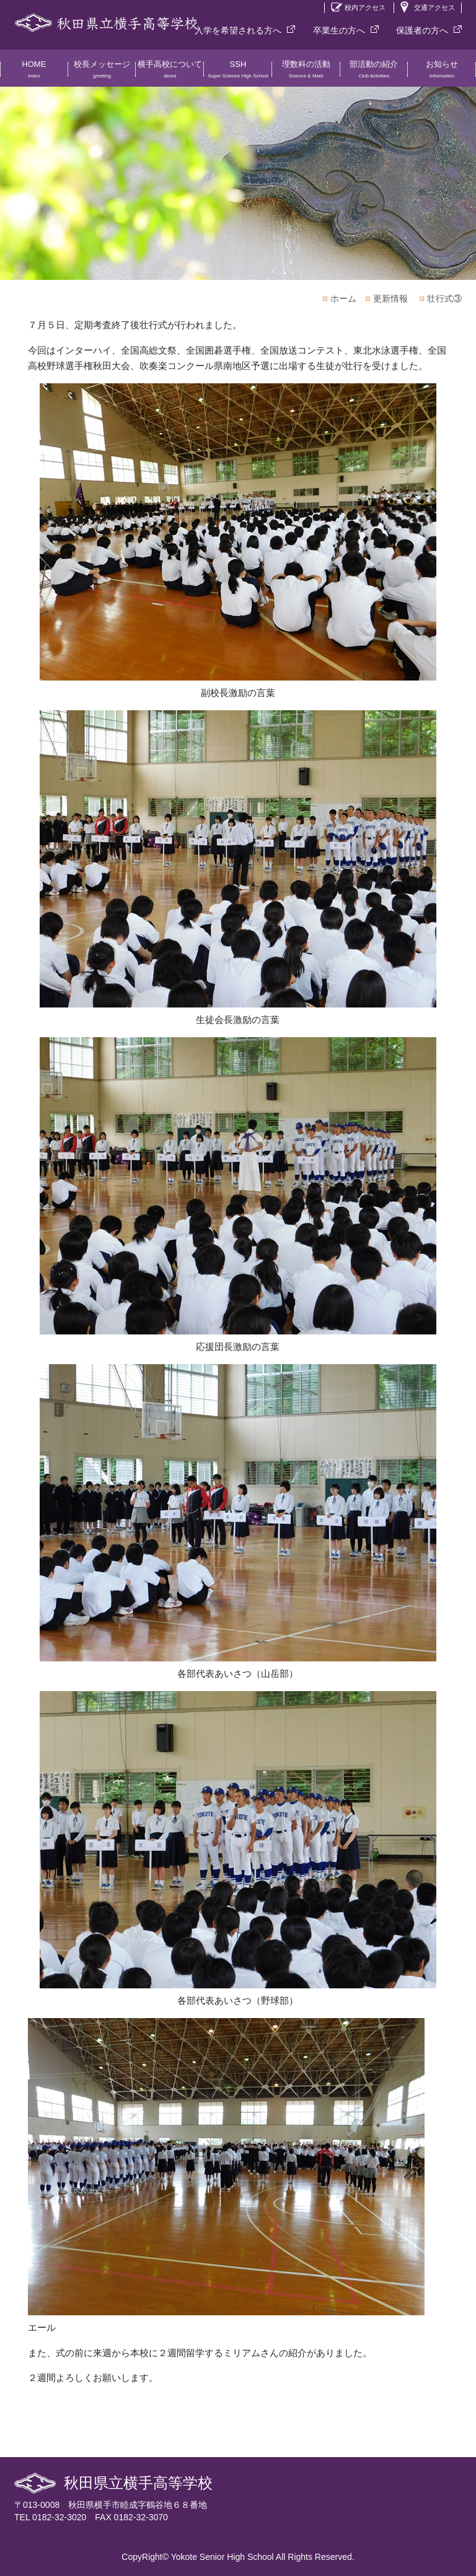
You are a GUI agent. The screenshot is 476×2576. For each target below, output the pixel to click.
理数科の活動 (306, 73)
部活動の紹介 (374, 73)
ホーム (343, 298)
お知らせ (442, 73)
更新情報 (390, 298)
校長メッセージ (102, 73)
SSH (238, 73)
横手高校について (170, 73)
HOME (34, 73)
